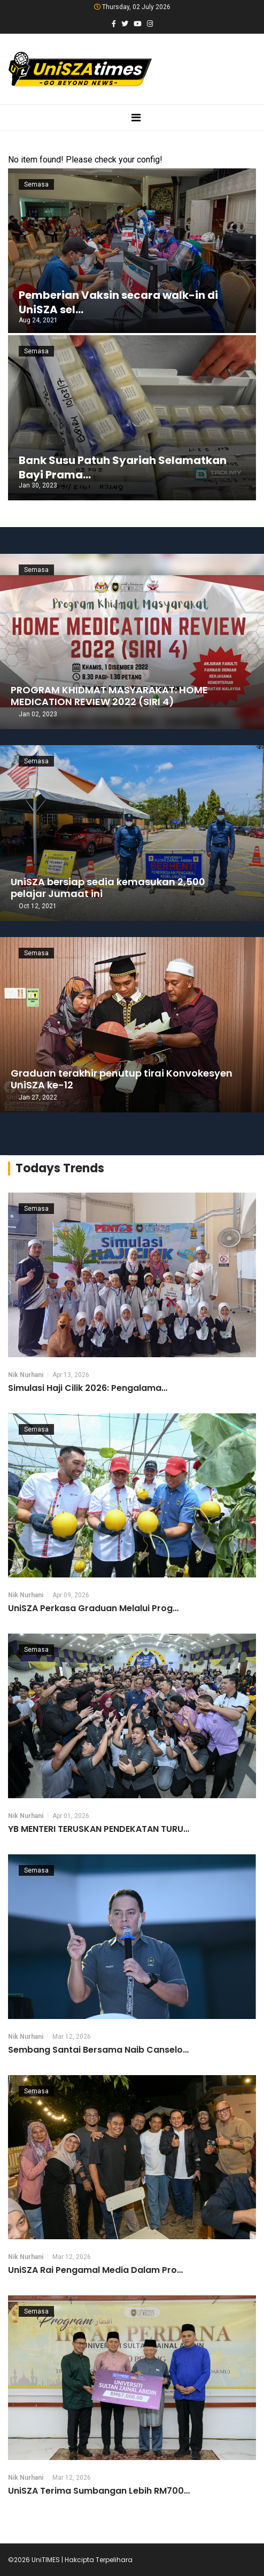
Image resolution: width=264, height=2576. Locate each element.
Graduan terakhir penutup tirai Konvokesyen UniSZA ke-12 (121, 1079)
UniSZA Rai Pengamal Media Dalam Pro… (95, 2270)
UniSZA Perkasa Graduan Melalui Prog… (93, 1608)
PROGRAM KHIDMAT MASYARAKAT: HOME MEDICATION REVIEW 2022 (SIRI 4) (109, 695)
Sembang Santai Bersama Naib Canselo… (98, 2050)
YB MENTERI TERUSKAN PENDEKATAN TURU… (98, 1829)
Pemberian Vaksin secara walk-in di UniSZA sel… (118, 302)
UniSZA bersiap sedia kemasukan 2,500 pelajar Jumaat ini (108, 887)
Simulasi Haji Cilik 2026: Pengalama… (87, 1388)
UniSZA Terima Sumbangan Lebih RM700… (99, 2491)
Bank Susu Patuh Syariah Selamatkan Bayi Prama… (123, 467)
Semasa (36, 184)
